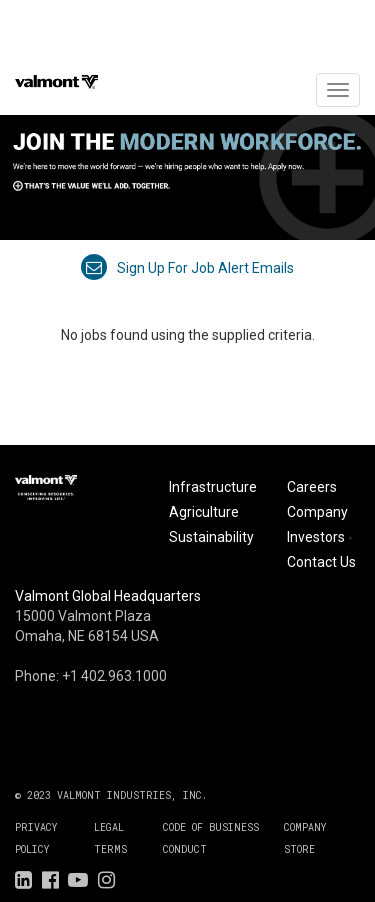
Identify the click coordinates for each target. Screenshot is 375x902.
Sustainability (211, 537)
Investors (321, 537)
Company (317, 512)
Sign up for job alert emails (187, 268)
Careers (312, 487)
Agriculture (204, 512)
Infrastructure (213, 487)
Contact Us (321, 562)
